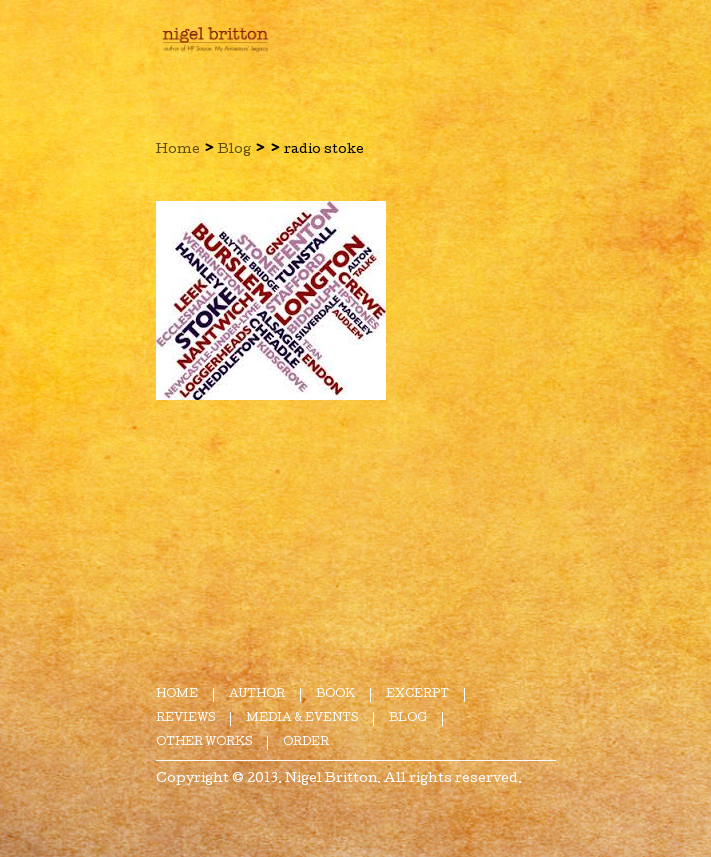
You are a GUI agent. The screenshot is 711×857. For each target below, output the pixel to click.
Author (257, 694)
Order (306, 742)
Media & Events (302, 718)
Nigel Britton (331, 779)
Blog (234, 150)
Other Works (204, 742)
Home (178, 150)
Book (335, 694)
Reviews (185, 718)
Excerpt (417, 694)
